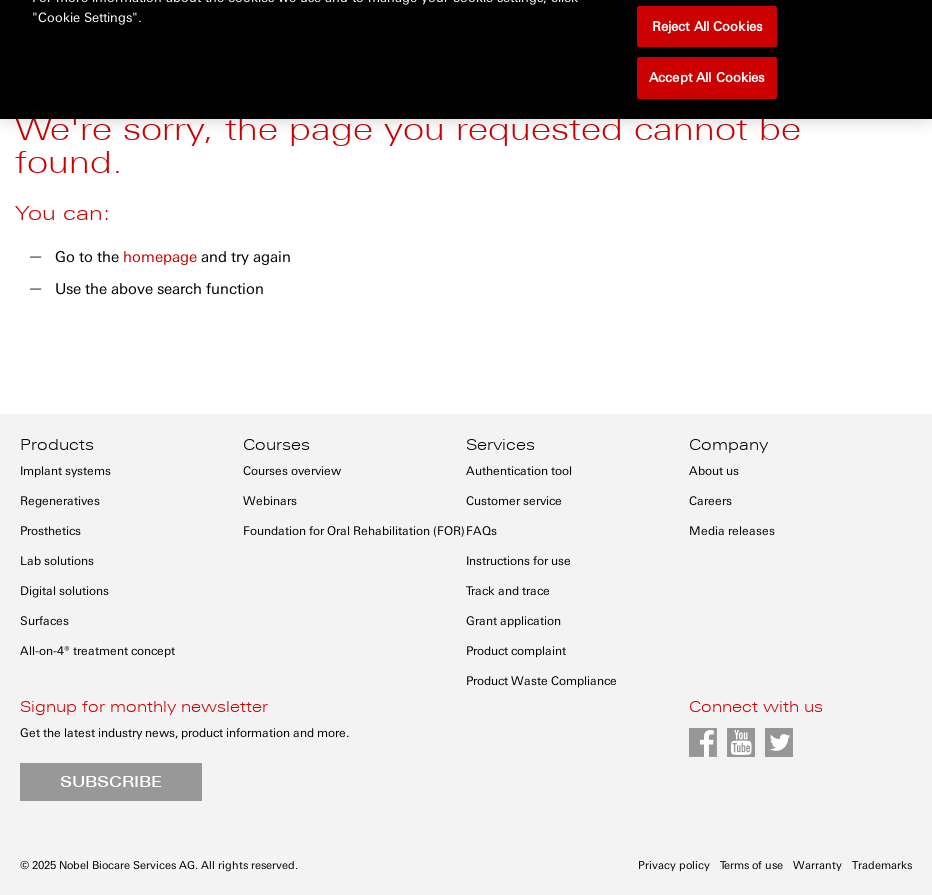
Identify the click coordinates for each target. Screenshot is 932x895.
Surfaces (44, 621)
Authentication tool (519, 471)
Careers (710, 501)
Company (728, 445)
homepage (160, 257)
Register (806, 23)
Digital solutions (64, 591)
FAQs (481, 531)
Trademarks (882, 865)
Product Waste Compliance (541, 681)
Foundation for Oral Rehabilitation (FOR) (354, 531)
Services (500, 445)
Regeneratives (60, 501)
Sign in (720, 23)
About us (714, 471)
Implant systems (65, 471)
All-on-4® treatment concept (97, 651)
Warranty (817, 865)
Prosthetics (50, 531)
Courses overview (292, 471)
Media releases (732, 531)
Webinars (270, 501)
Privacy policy (674, 865)
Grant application (513, 621)
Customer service (514, 501)
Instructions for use (518, 561)
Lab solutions (57, 561)
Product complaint (516, 651)
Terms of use (751, 865)
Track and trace (508, 591)
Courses (276, 445)
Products (57, 445)
